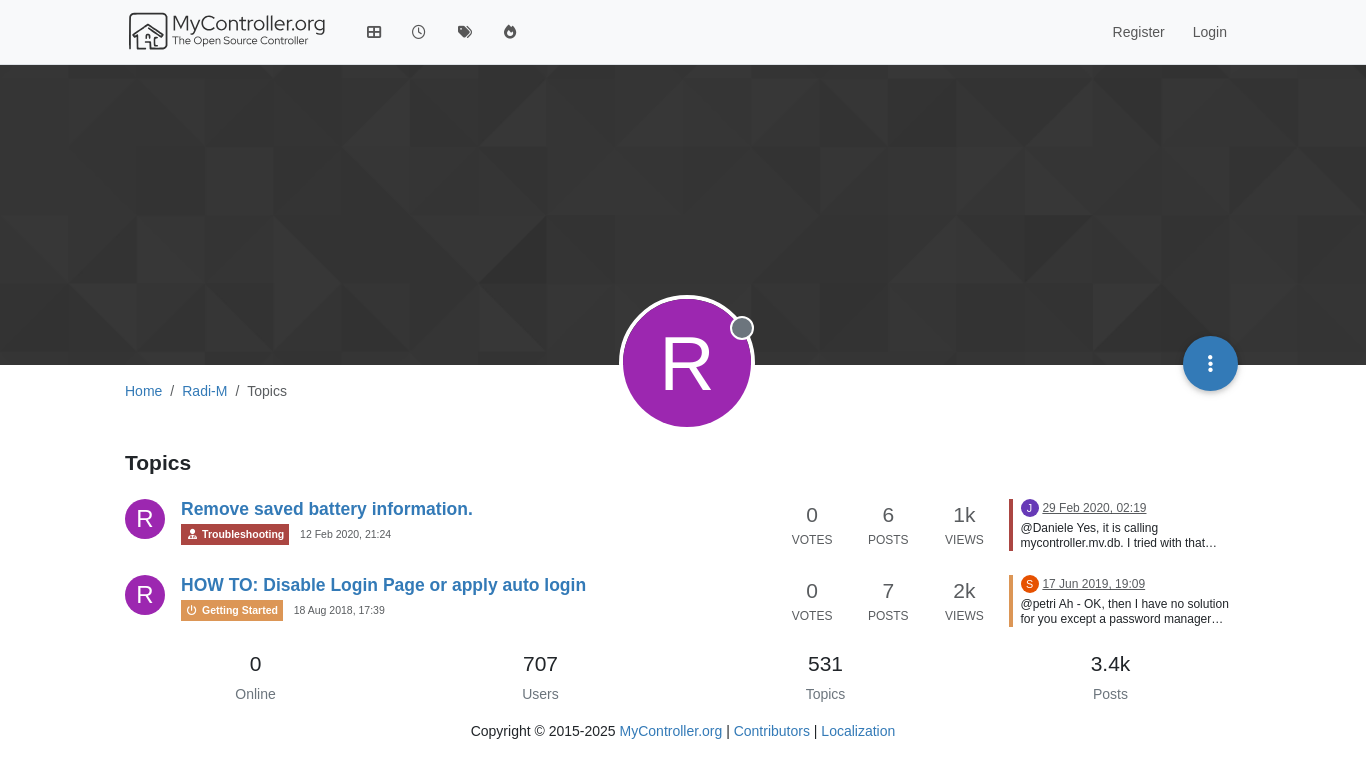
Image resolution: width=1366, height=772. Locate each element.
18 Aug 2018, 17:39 (339, 610)
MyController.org (671, 731)
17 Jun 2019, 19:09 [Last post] (1093, 584)
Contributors (772, 731)
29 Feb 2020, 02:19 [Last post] (1094, 508)
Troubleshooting (235, 534)
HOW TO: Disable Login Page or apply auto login (383, 585)
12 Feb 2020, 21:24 (345, 534)
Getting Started (232, 610)
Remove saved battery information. (327, 509)
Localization (858, 731)
